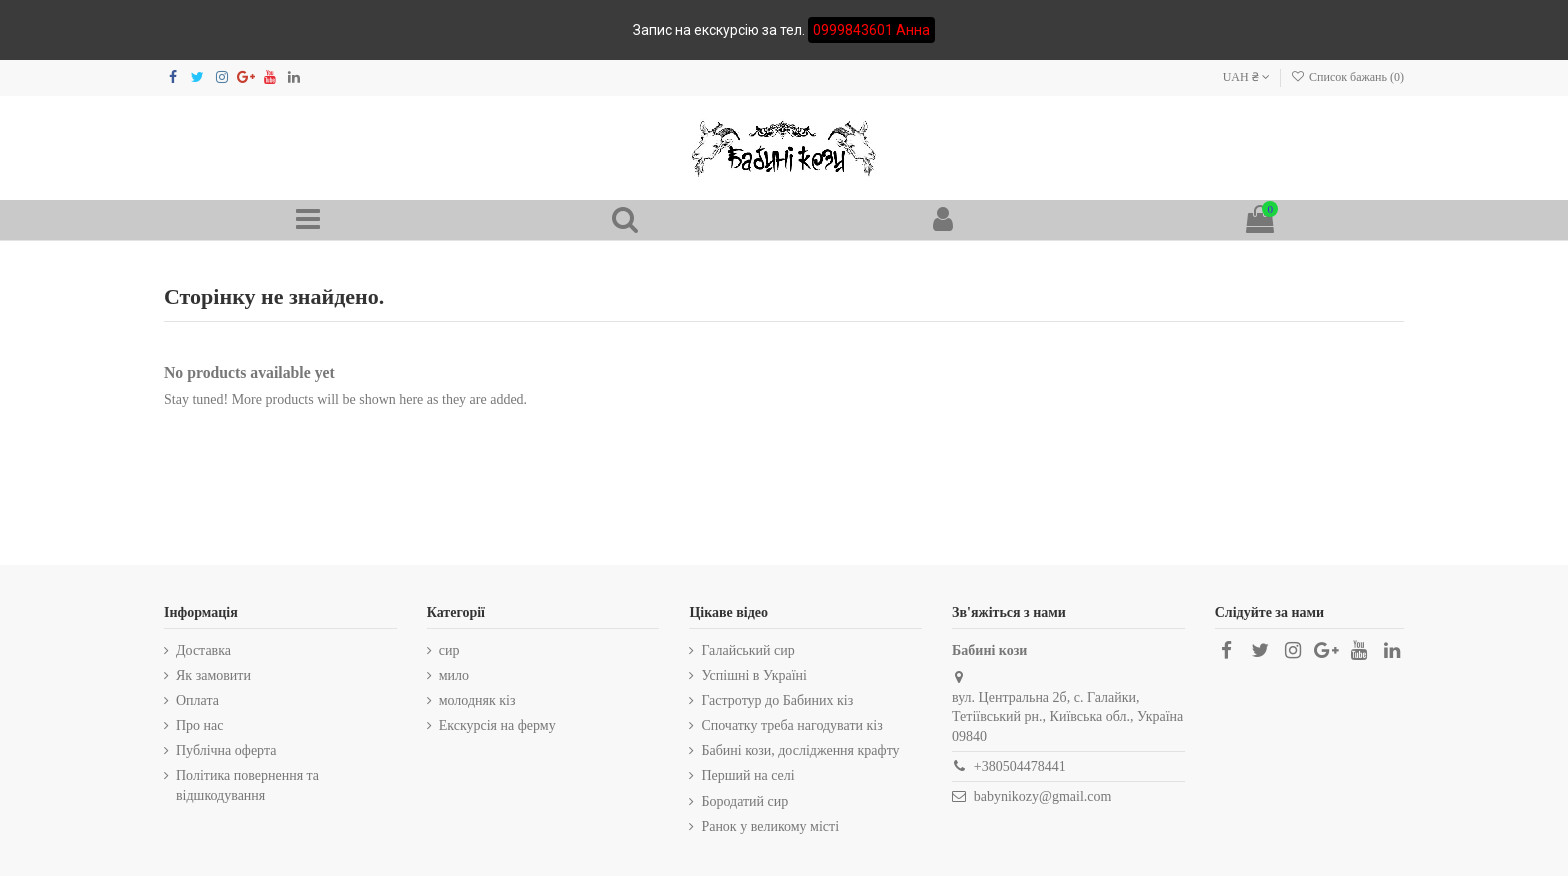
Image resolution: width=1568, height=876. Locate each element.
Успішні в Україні (754, 675)
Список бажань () (1347, 77)
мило (454, 675)
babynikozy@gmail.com (1043, 796)
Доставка (203, 650)
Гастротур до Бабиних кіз (777, 700)
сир (449, 650)
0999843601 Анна (871, 30)
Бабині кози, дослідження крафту (800, 750)
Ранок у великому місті (770, 826)
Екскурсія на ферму (497, 725)
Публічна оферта (226, 750)
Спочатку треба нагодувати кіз (791, 725)
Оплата (197, 700)
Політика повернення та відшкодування (247, 785)
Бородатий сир (744, 801)
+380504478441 (1020, 766)
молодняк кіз (477, 700)
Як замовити (213, 675)
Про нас (200, 725)
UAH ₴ (1246, 77)
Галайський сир (747, 650)
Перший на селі (747, 775)
